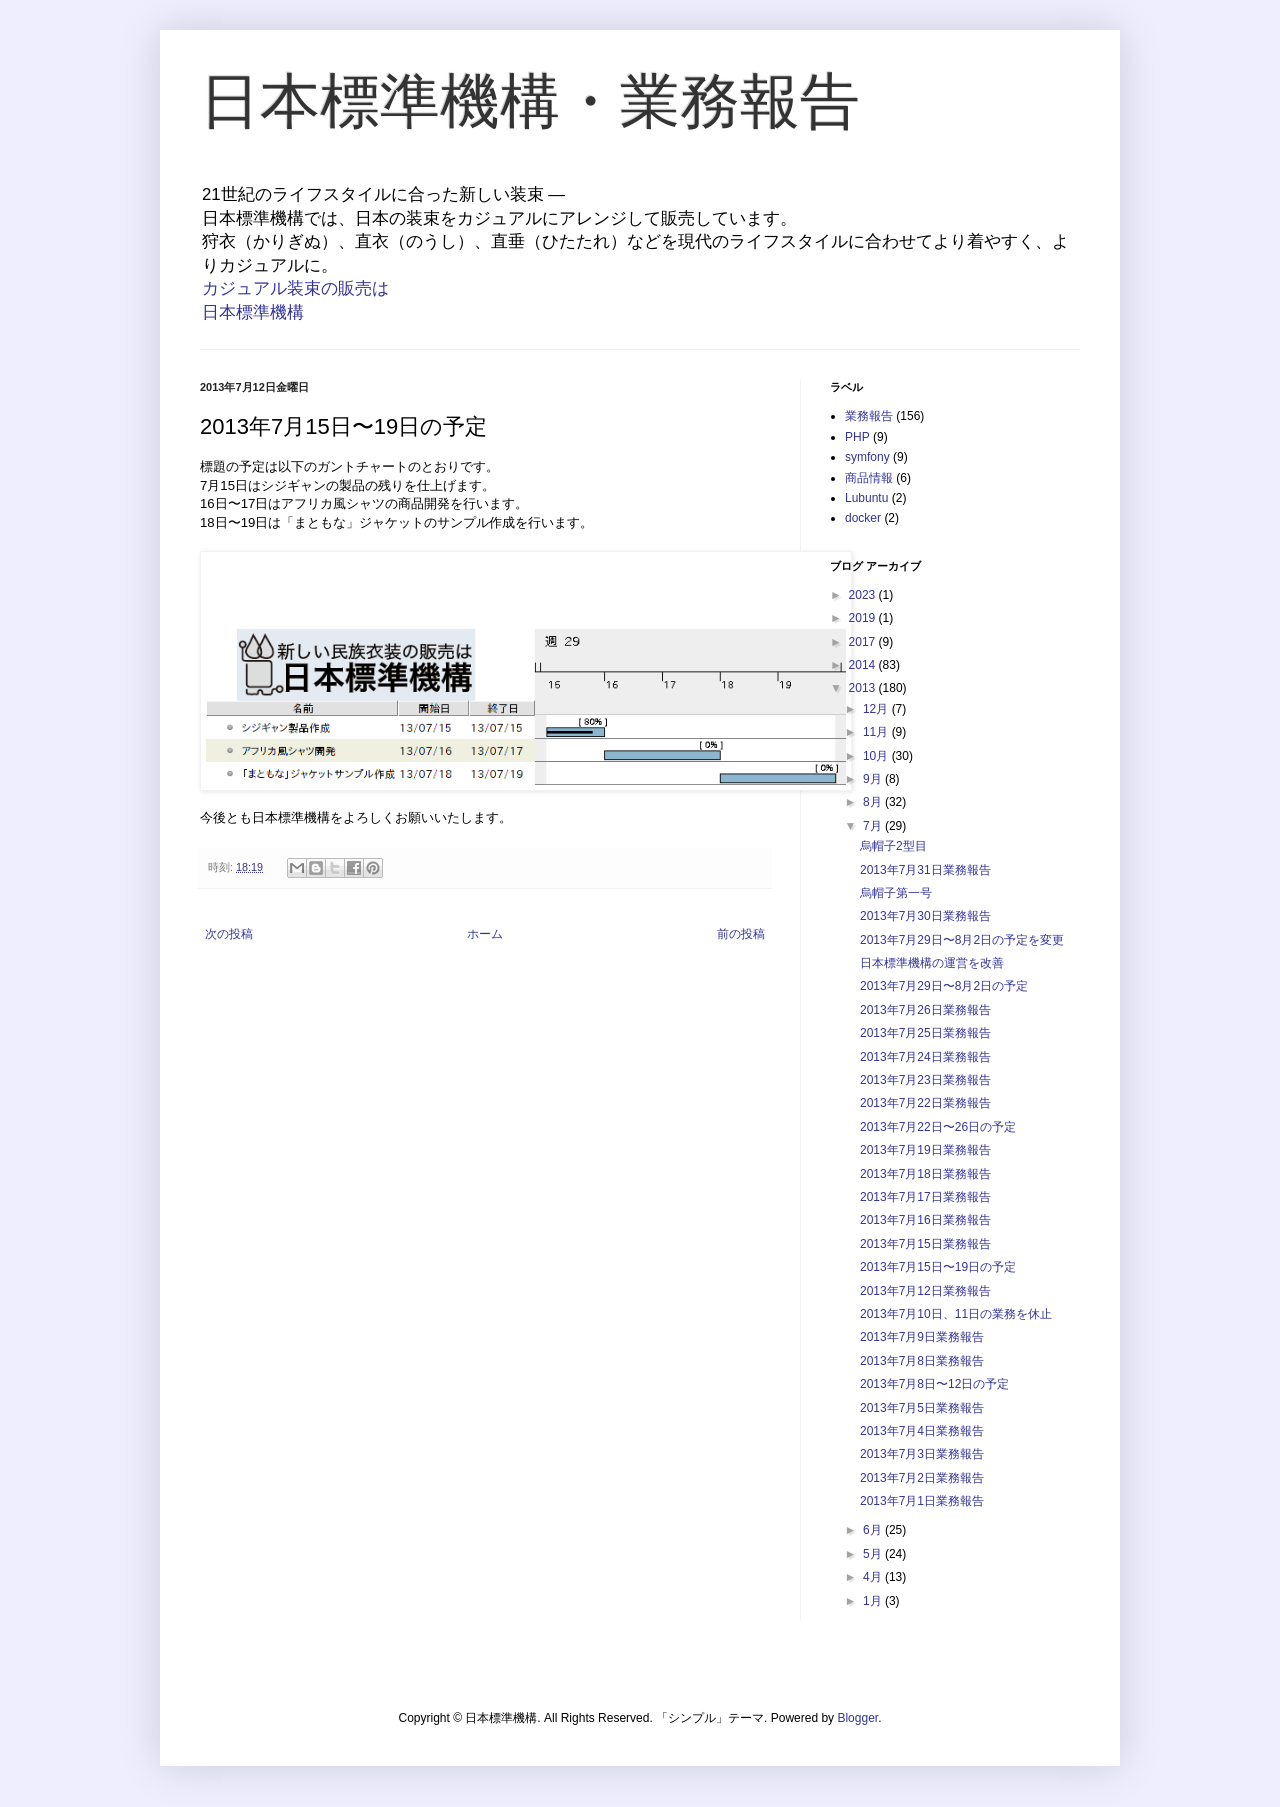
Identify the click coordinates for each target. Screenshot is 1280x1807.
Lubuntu (866, 498)
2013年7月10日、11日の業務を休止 (956, 1314)
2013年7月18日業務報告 (925, 1174)
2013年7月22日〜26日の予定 (938, 1127)
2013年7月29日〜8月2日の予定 (944, 986)
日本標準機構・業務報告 (530, 101)
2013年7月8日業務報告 (922, 1361)
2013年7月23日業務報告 (925, 1080)
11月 (877, 732)
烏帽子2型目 (893, 846)
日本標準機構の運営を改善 (932, 963)
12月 (877, 709)
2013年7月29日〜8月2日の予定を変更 (962, 940)
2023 (864, 595)
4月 (874, 1577)
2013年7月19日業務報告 (925, 1150)
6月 (874, 1530)
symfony (867, 457)
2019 (864, 618)
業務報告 (869, 416)
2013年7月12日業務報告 (925, 1291)
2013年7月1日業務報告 (922, 1501)
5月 (874, 1554)
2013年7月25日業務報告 (925, 1033)
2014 (864, 665)
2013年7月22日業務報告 (925, 1103)
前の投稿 (741, 934)
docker (863, 518)
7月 (874, 826)
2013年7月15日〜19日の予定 (938, 1267)
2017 (864, 642)
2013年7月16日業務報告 (925, 1220)
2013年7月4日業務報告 (922, 1431)
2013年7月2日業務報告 (922, 1478)
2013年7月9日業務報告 (922, 1337)
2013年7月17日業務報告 (925, 1197)
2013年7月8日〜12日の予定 (934, 1384)
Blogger (857, 1718)
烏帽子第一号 (896, 893)
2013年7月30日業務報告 (925, 916)
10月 (877, 756)
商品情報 (869, 478)
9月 (874, 779)
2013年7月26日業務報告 (925, 1010)
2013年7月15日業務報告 (925, 1244)
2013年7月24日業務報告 (925, 1057)
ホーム (485, 934)
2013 (864, 688)
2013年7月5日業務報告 (922, 1408)
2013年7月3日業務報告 (922, 1454)
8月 (874, 802)
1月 (874, 1601)
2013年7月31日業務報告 (925, 870)
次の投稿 (229, 934)
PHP (857, 437)
